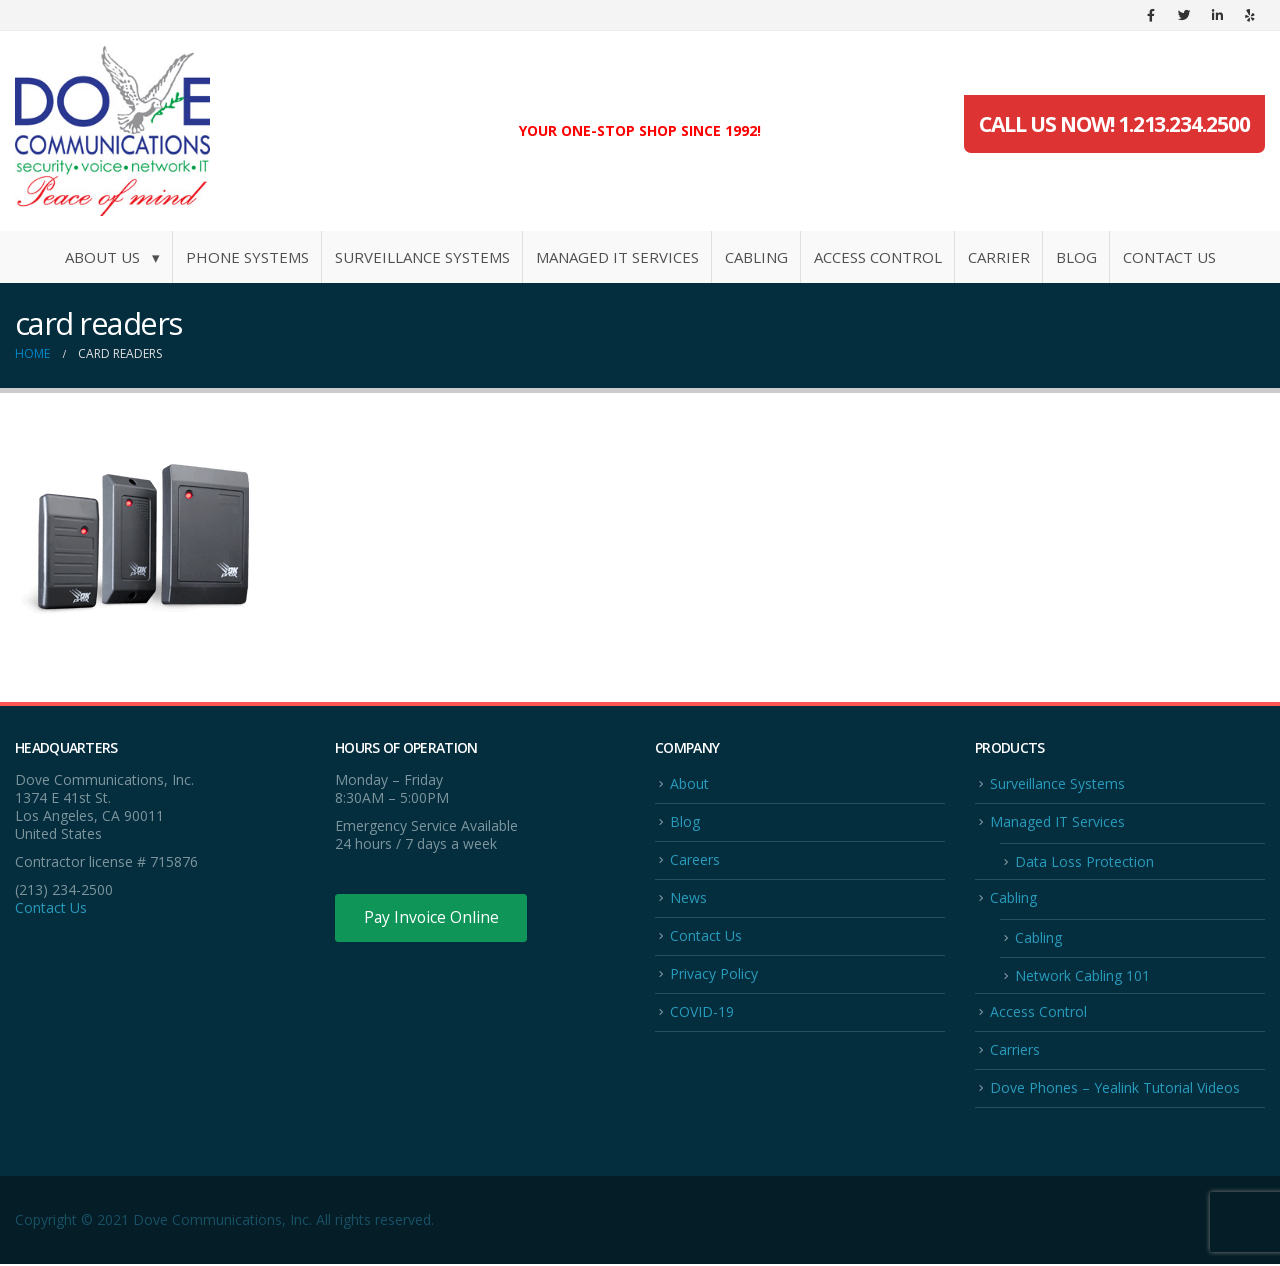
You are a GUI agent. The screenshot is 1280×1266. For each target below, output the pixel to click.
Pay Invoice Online (432, 918)
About (689, 783)
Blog (1076, 257)
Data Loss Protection (1084, 861)
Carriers (1015, 1050)
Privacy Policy (714, 974)
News (688, 897)
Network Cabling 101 (1082, 976)
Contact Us (1169, 257)
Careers (695, 859)
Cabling (756, 257)
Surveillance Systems (422, 257)
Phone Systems (247, 257)
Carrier (999, 257)
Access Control (878, 257)
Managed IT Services (617, 257)
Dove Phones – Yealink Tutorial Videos (1115, 1089)
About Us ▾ (112, 257)
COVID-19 (702, 1012)
